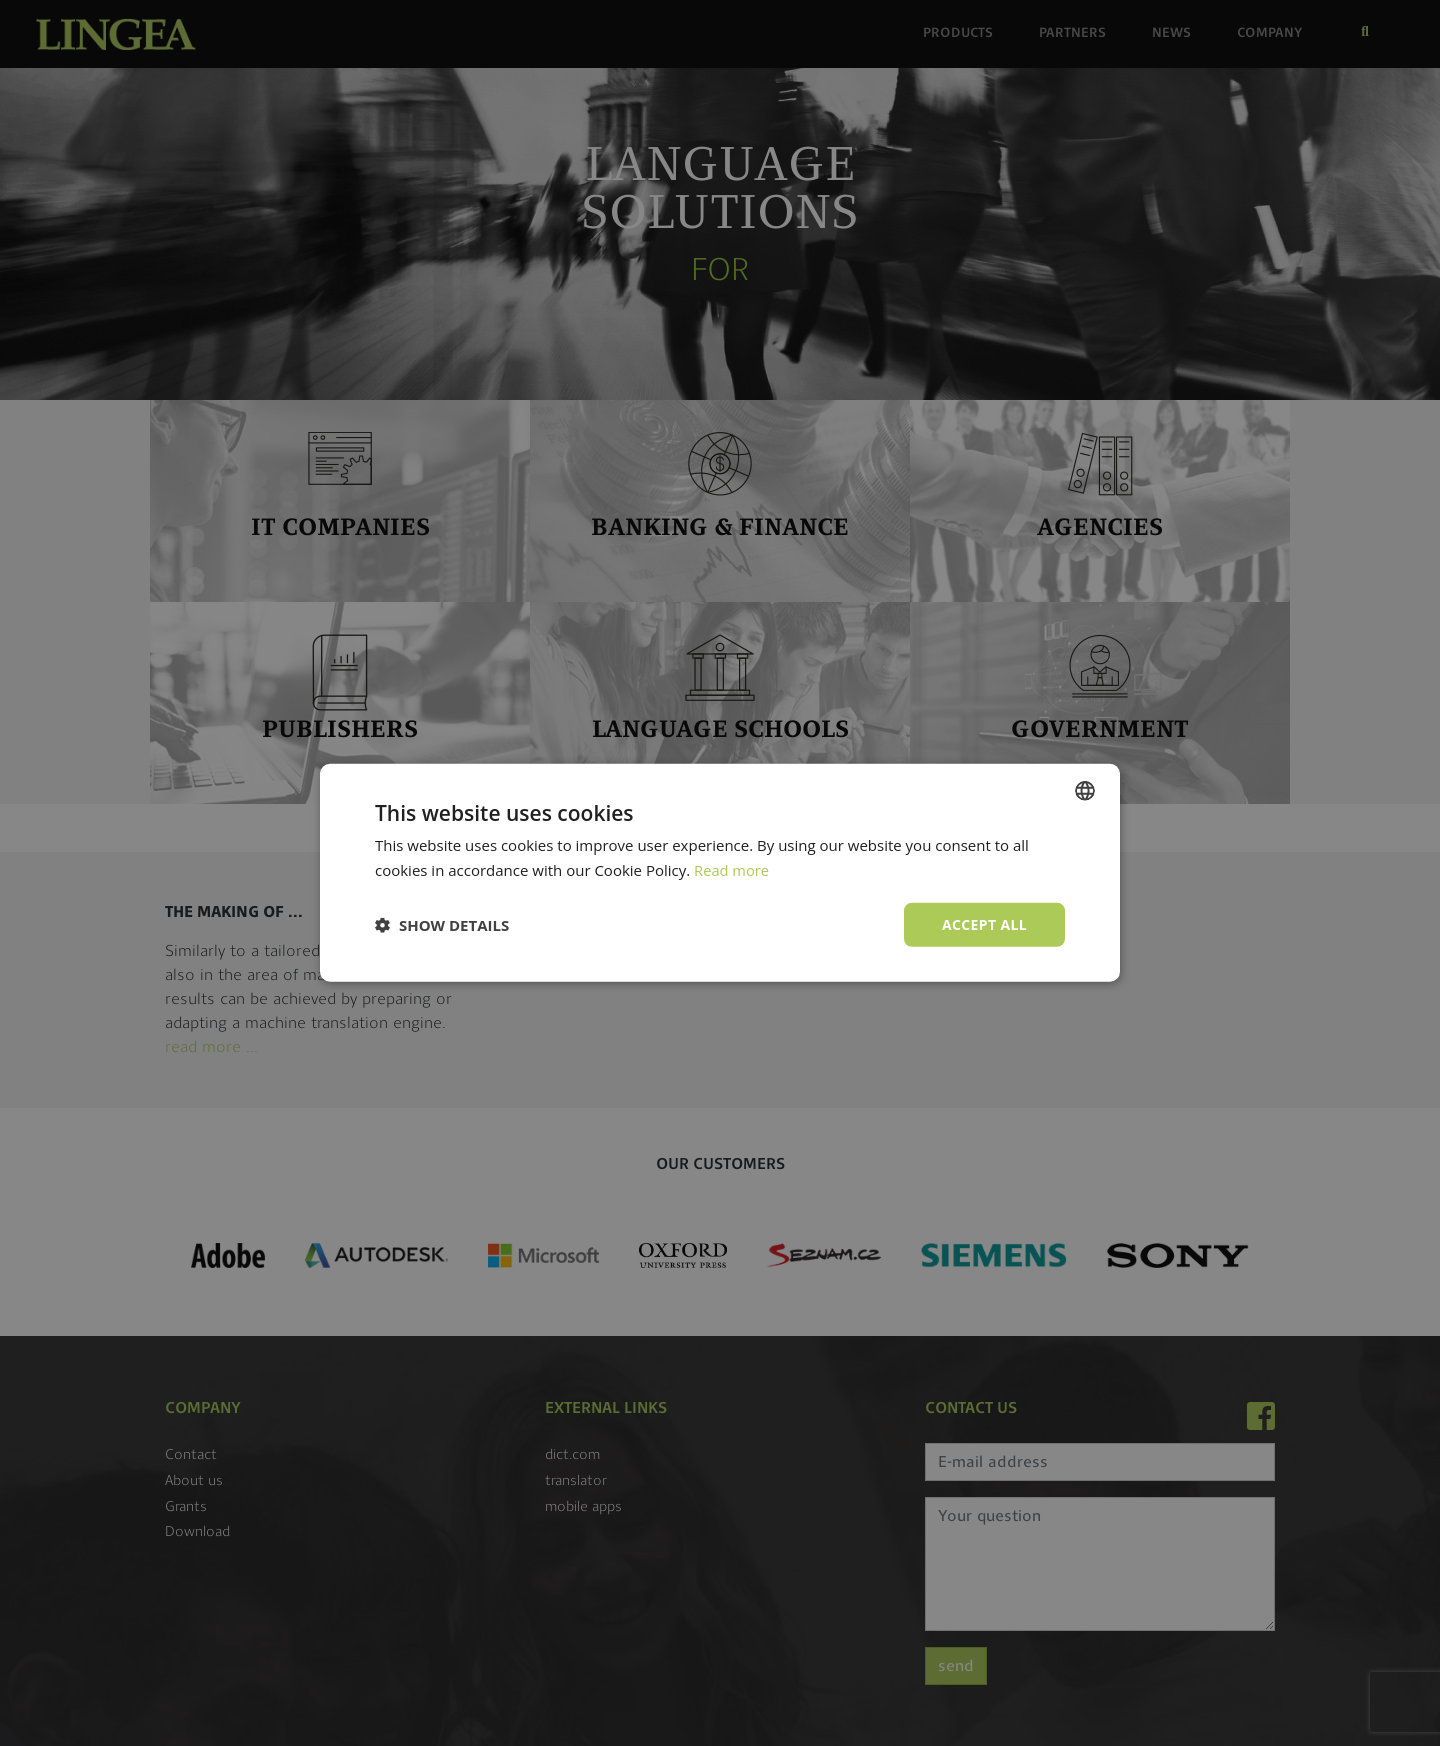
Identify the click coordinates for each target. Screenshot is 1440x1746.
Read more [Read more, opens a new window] (732, 870)
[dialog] (720, 873)
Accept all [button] (984, 924)
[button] (442, 925)
